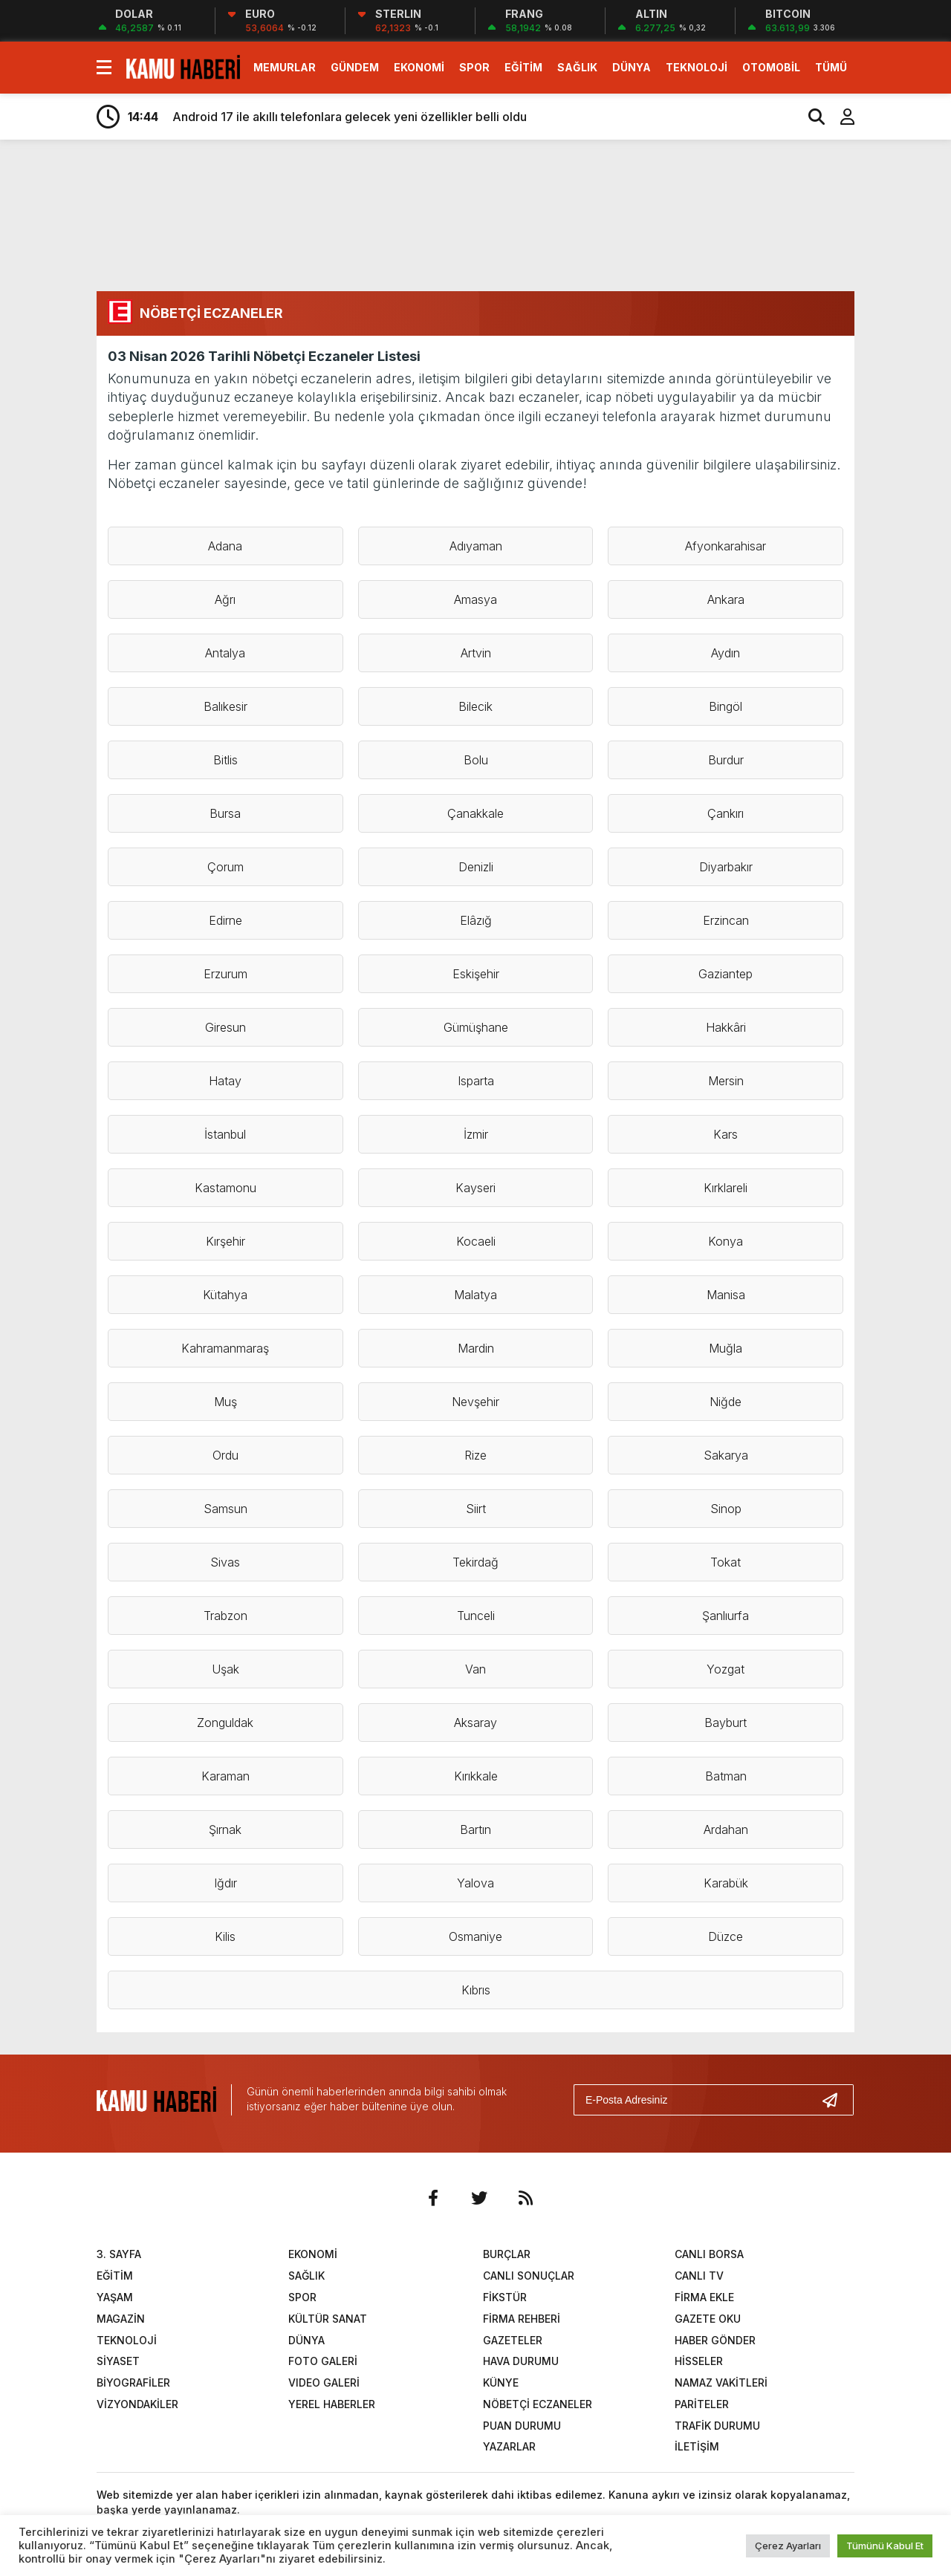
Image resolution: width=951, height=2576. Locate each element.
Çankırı (725, 813)
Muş (225, 1401)
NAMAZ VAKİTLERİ (721, 2382)
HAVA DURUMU (521, 2361)
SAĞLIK (577, 67)
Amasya (475, 599)
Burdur (726, 759)
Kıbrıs (475, 1990)
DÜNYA (631, 67)
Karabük (726, 1883)
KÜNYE (501, 2382)
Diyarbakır (726, 866)
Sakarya (726, 1455)
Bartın (475, 1829)
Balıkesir (225, 706)
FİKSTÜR (505, 2297)
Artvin (476, 652)
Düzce (725, 1936)
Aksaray (475, 1722)
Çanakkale (475, 813)
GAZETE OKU (708, 2318)
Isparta (476, 1080)
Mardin (476, 1348)
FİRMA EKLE (704, 2297)
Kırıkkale (476, 1776)
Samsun (225, 1508)
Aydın (725, 652)
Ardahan (726, 1829)
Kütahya (225, 1294)
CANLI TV (699, 2275)
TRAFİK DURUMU (717, 2425)
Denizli (475, 866)
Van (475, 1669)
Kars (725, 1134)
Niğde (725, 1401)
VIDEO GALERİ (324, 2382)
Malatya (475, 1294)
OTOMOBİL (771, 67)
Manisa (726, 1294)
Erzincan (726, 920)
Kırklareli (725, 1187)
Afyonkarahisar (725, 546)
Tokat (725, 1562)
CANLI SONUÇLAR (528, 2275)
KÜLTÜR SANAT (327, 2318)
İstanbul (225, 1134)
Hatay (225, 1080)
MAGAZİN (121, 2318)
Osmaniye (475, 1936)
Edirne (225, 920)
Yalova (475, 1883)
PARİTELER (702, 2404)
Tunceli (476, 1615)
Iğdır (225, 1883)
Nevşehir (475, 1401)
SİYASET (118, 2361)
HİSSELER (699, 2361)
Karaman (225, 1776)
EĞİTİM (523, 67)
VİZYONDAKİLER (137, 2404)
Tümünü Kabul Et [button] (885, 2545)
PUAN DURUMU (522, 2425)
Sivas (225, 1562)
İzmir (476, 1134)
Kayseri (475, 1187)
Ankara (725, 599)
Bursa (225, 813)
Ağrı (225, 599)
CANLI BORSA (709, 2254)
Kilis (225, 1936)
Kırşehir (225, 1241)
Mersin (726, 1080)
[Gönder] (836, 2099)
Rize (475, 1455)
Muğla (725, 1348)
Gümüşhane (476, 1027)
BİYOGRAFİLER (133, 2382)
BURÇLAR (506, 2254)
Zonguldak (225, 1722)
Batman (726, 1776)
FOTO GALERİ (322, 2361)
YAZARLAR (509, 2446)
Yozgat (725, 1669)
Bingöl (725, 706)
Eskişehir (475, 973)
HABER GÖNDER (715, 2340)
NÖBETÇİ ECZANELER (537, 2404)
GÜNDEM (355, 67)
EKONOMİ (419, 67)
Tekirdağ (475, 1562)
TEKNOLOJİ (696, 67)
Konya (725, 1241)
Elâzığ (476, 920)
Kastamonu (225, 1187)
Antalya (225, 652)
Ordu (225, 1455)
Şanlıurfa (725, 1615)
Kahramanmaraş (225, 1348)
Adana (225, 546)
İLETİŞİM (697, 2446)
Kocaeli (476, 1241)
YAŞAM (115, 2297)
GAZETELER (512, 2340)
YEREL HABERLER (331, 2404)
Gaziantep (725, 973)
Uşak (225, 1669)
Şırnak (225, 1829)
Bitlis (225, 759)
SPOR (474, 67)
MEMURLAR (284, 67)
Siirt (476, 1508)
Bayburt (725, 1722)
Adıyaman (475, 546)
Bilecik (475, 706)
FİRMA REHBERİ (521, 2318)
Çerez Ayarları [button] (788, 2545)
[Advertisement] (520, 214)
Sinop (725, 1508)
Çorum (225, 866)
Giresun (225, 1027)
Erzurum (225, 973)
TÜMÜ (831, 67)
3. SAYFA (119, 2254)
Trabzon (225, 1615)
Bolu (476, 759)
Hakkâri (726, 1027)
